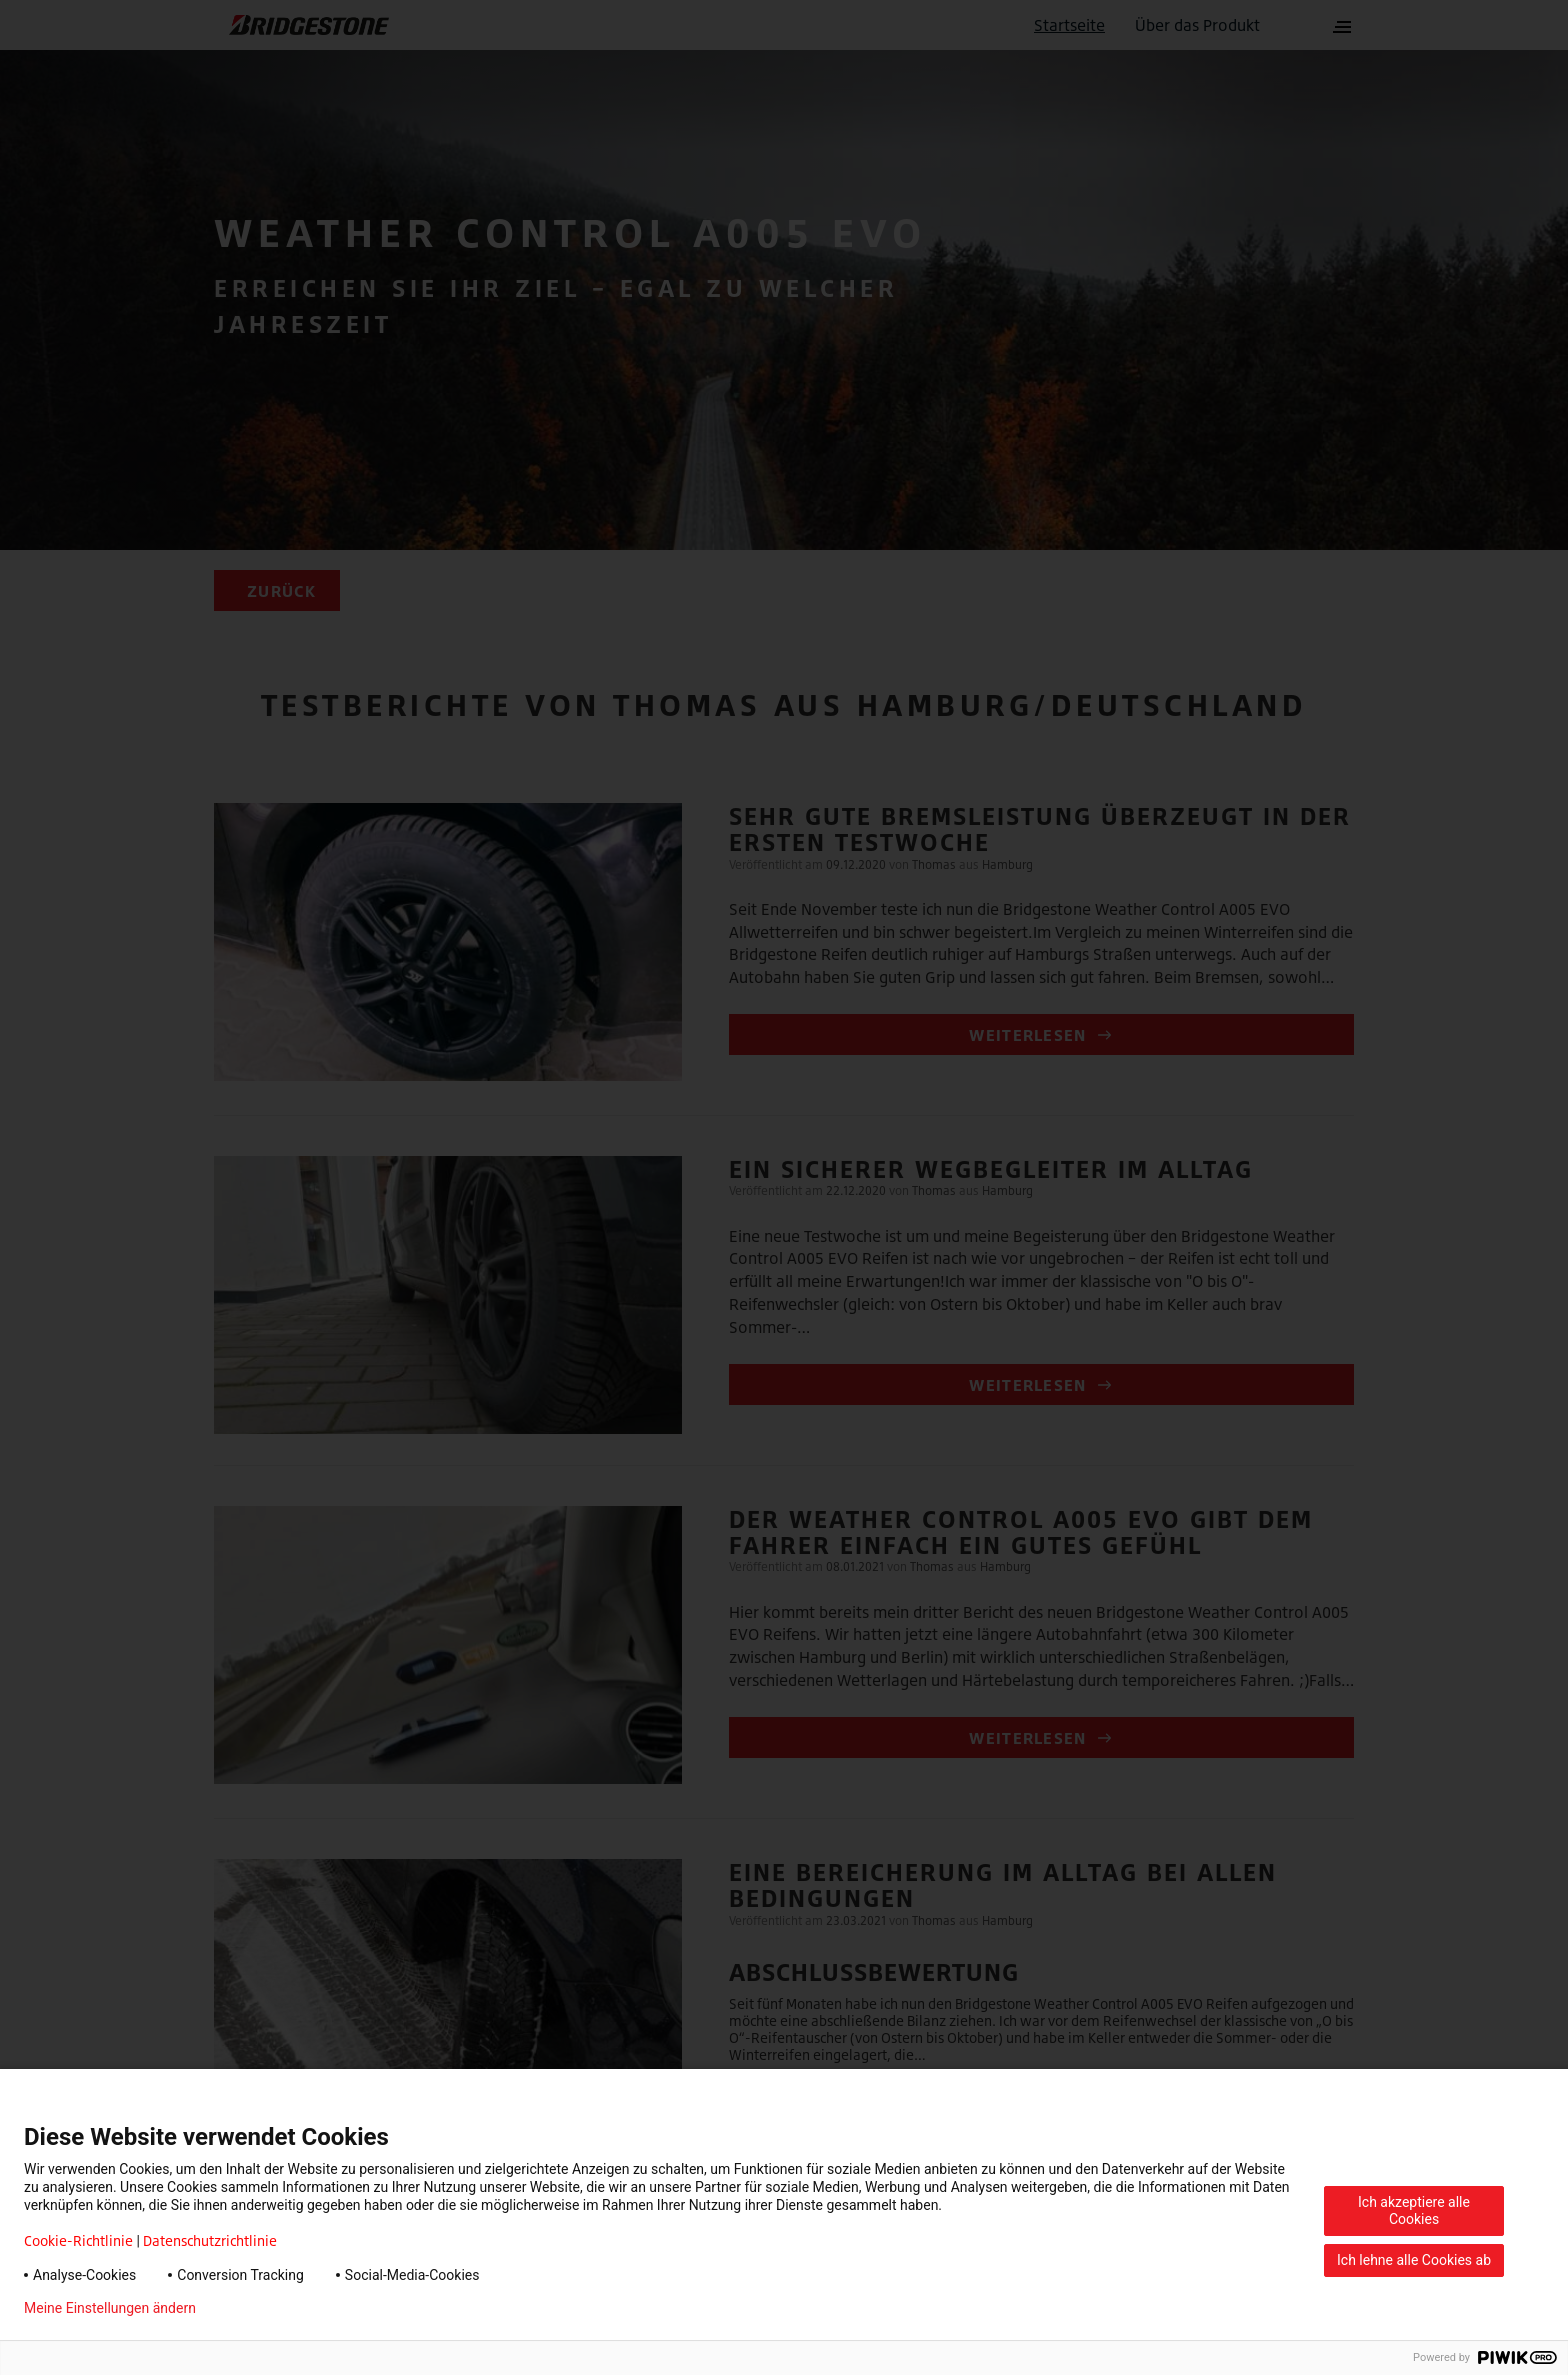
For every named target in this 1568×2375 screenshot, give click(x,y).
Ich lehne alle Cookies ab (1414, 2260)
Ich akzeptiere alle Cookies (1414, 2210)
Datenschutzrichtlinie (210, 2240)
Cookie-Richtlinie (78, 2240)
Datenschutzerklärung (296, 2308)
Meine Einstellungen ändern (110, 2308)
